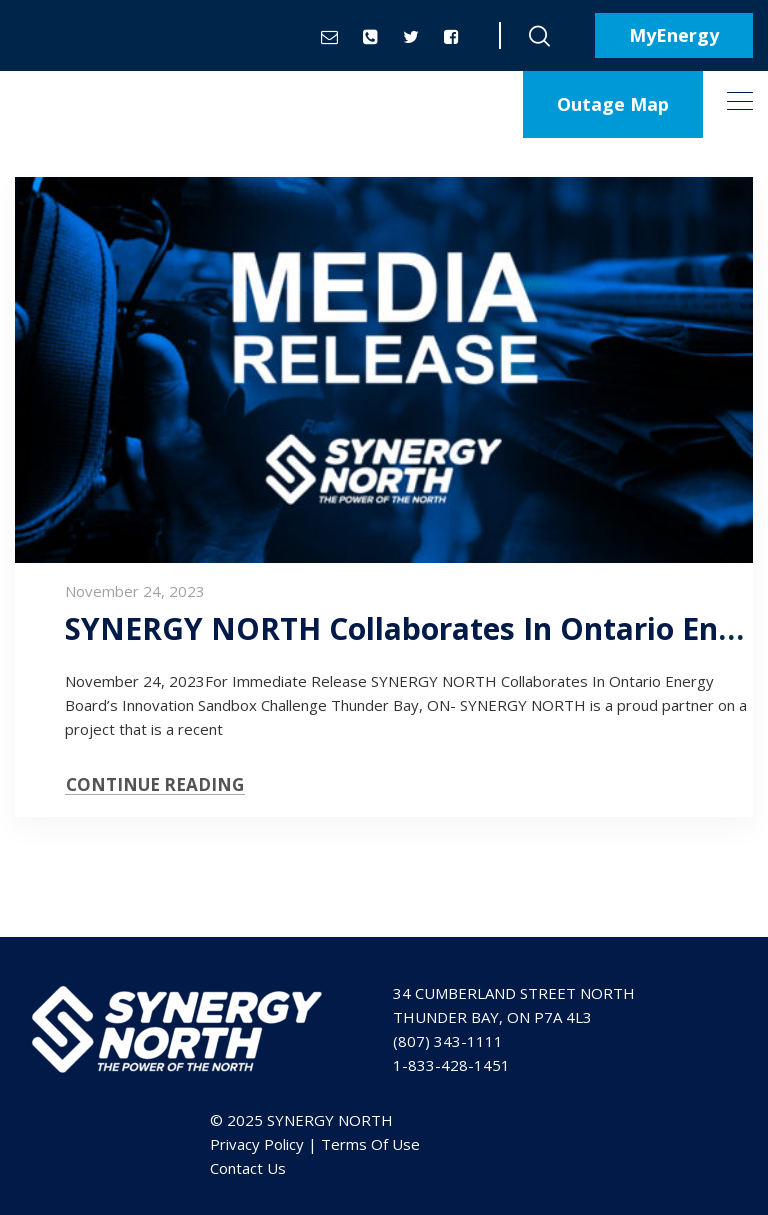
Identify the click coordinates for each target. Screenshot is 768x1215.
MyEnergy (674, 35)
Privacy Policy (257, 1144)
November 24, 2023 (135, 591)
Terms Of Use (370, 1144)
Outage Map (613, 104)
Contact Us (248, 1168)
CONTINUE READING (155, 784)
